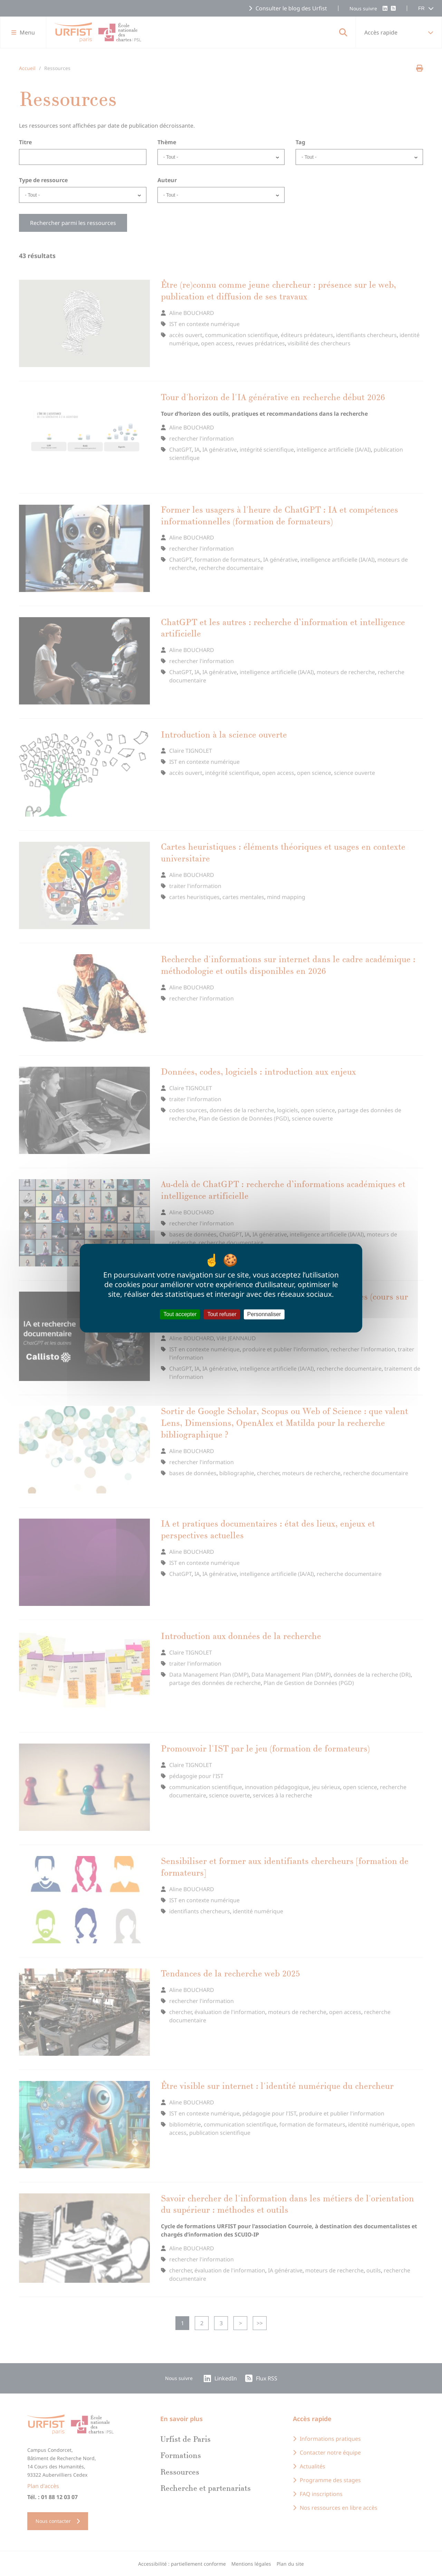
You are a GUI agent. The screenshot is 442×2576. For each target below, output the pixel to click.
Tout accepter (179, 1314)
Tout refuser (221, 1314)
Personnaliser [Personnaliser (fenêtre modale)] (264, 1314)
